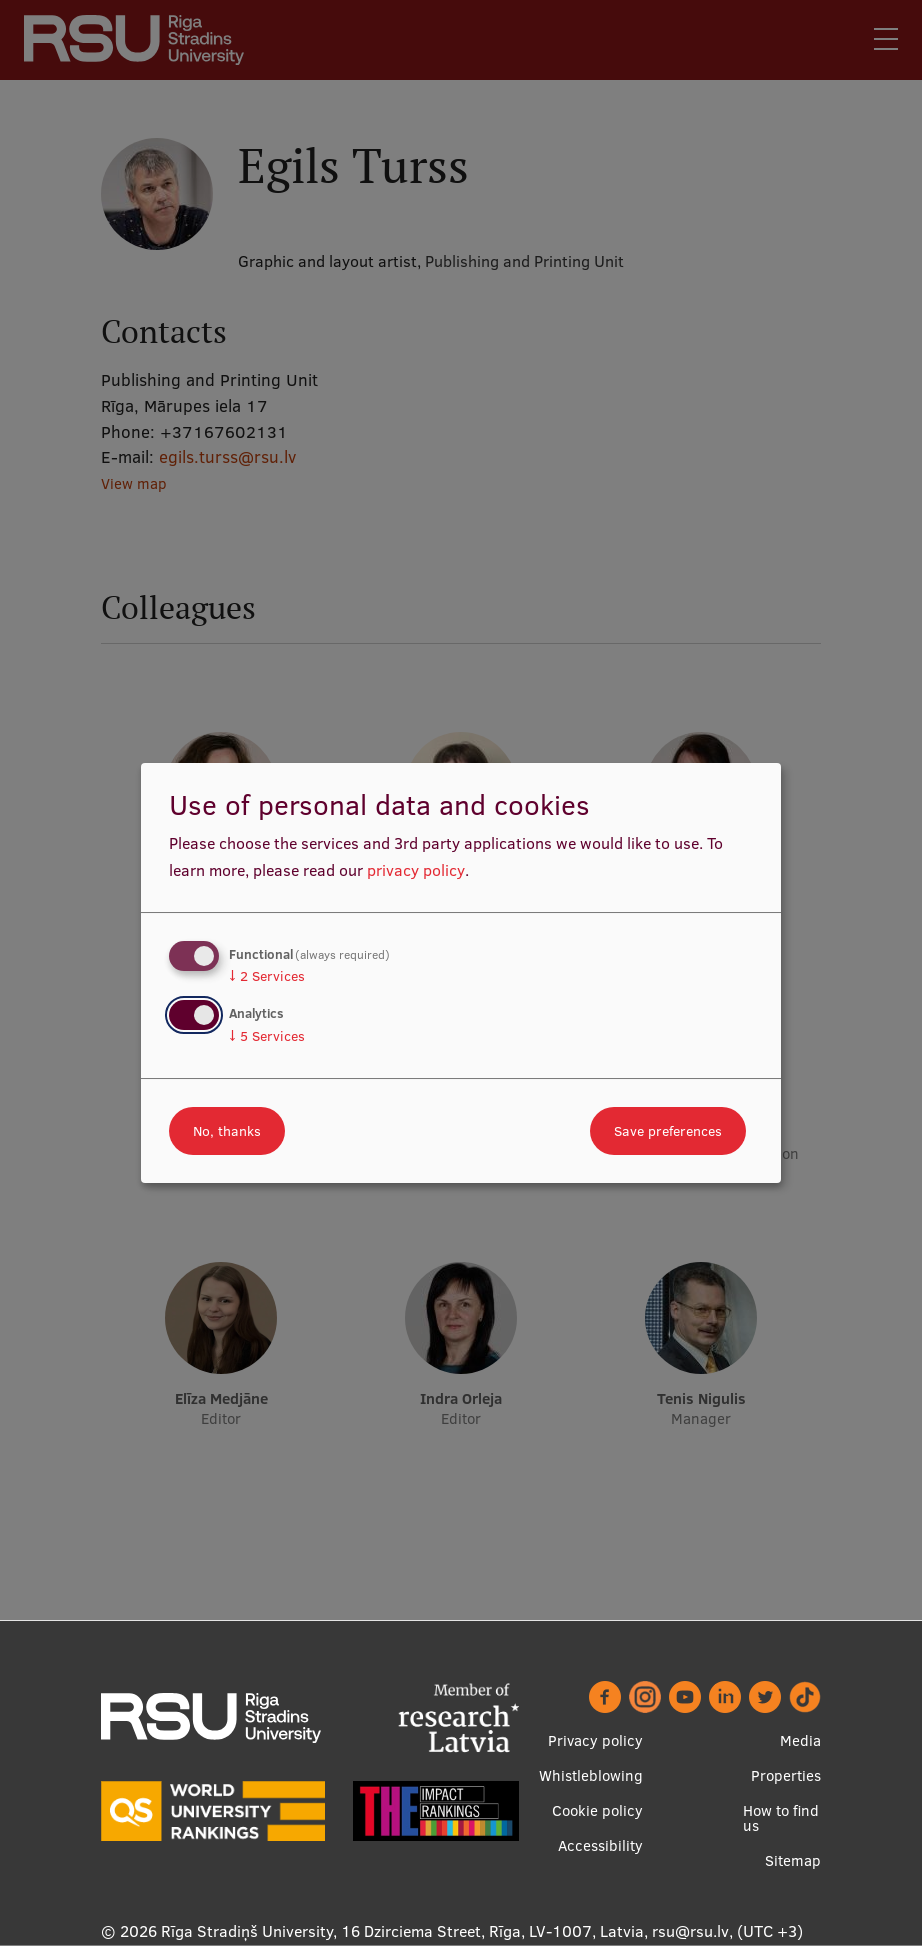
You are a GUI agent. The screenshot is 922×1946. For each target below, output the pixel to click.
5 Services (267, 1036)
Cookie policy (597, 1810)
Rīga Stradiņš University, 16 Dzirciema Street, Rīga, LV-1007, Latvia (402, 1931)
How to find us (781, 1818)
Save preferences (668, 1131)
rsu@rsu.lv (690, 1931)
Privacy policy (595, 1740)
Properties (786, 1775)
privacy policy (416, 870)
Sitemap (793, 1860)
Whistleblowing (591, 1775)
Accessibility (600, 1845)
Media (800, 1740)
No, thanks (227, 1131)
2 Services (267, 976)
